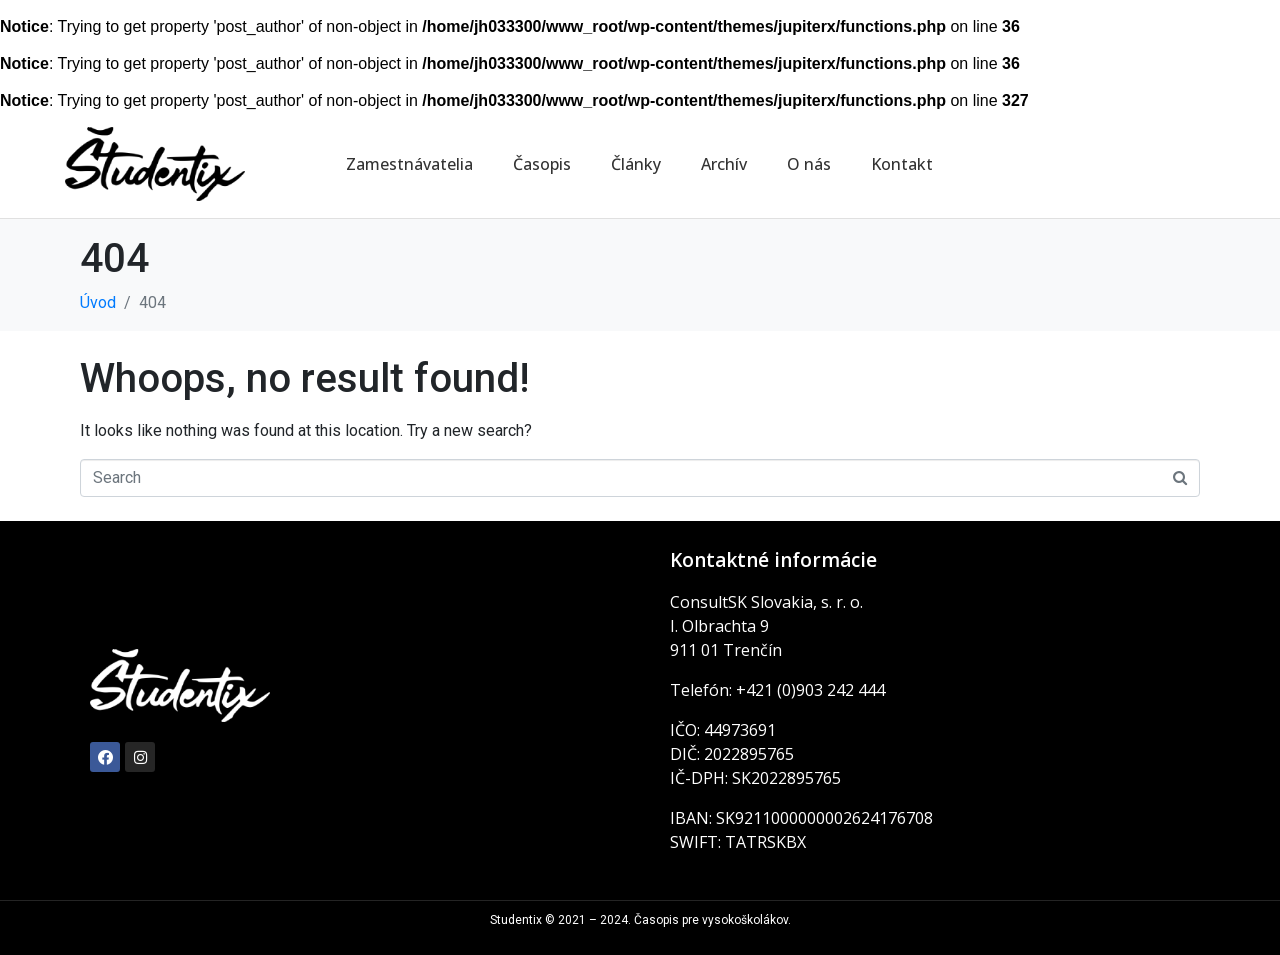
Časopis (542, 164)
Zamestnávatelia (409, 164)
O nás (809, 164)
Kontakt (902, 164)
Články (636, 164)
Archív (724, 164)
